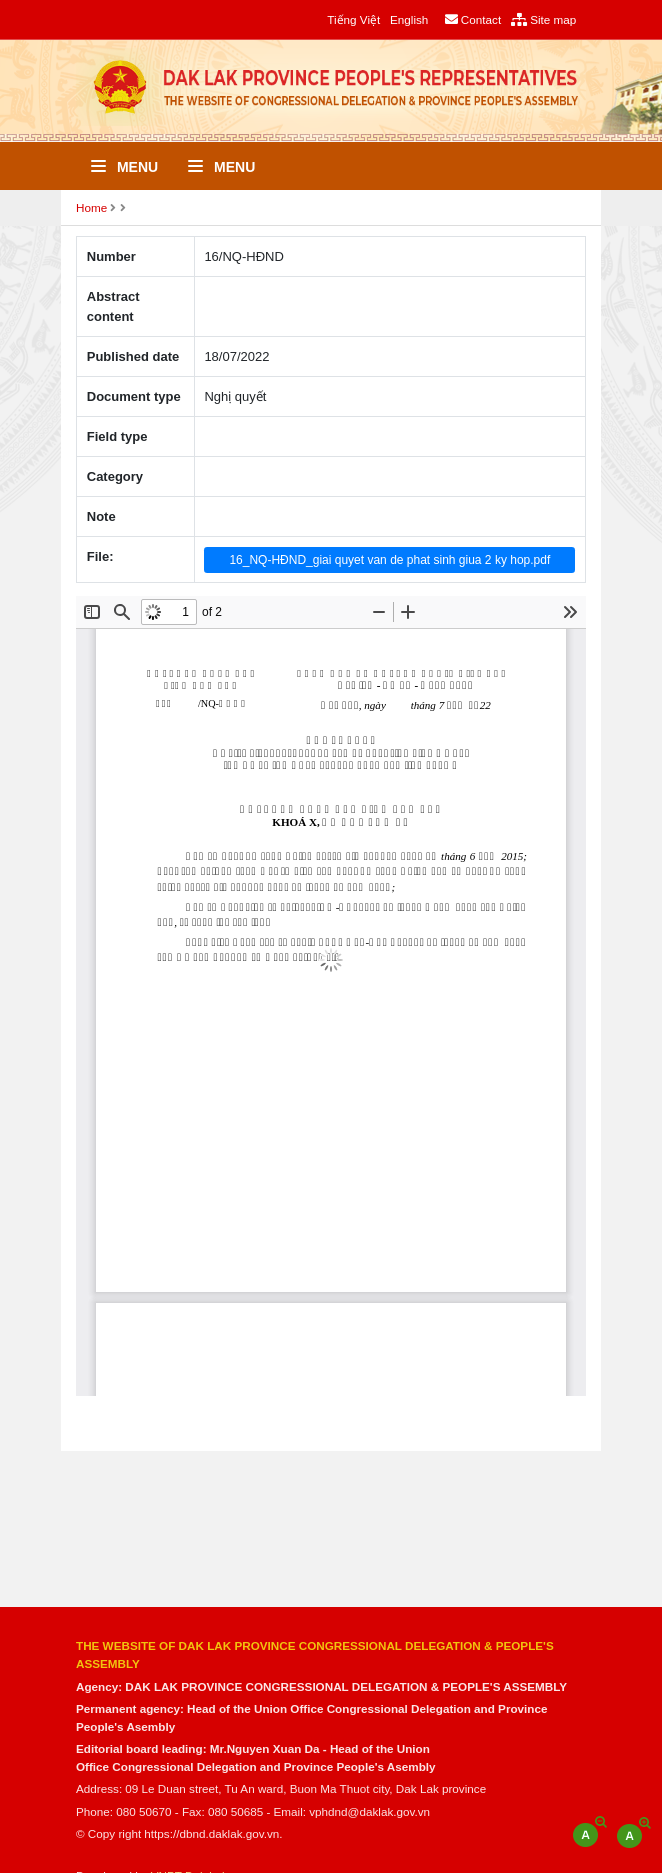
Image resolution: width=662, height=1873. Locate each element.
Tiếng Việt (353, 19)
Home (91, 207)
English (409, 19)
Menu (124, 167)
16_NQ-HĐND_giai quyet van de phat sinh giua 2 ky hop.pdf (389, 560)
